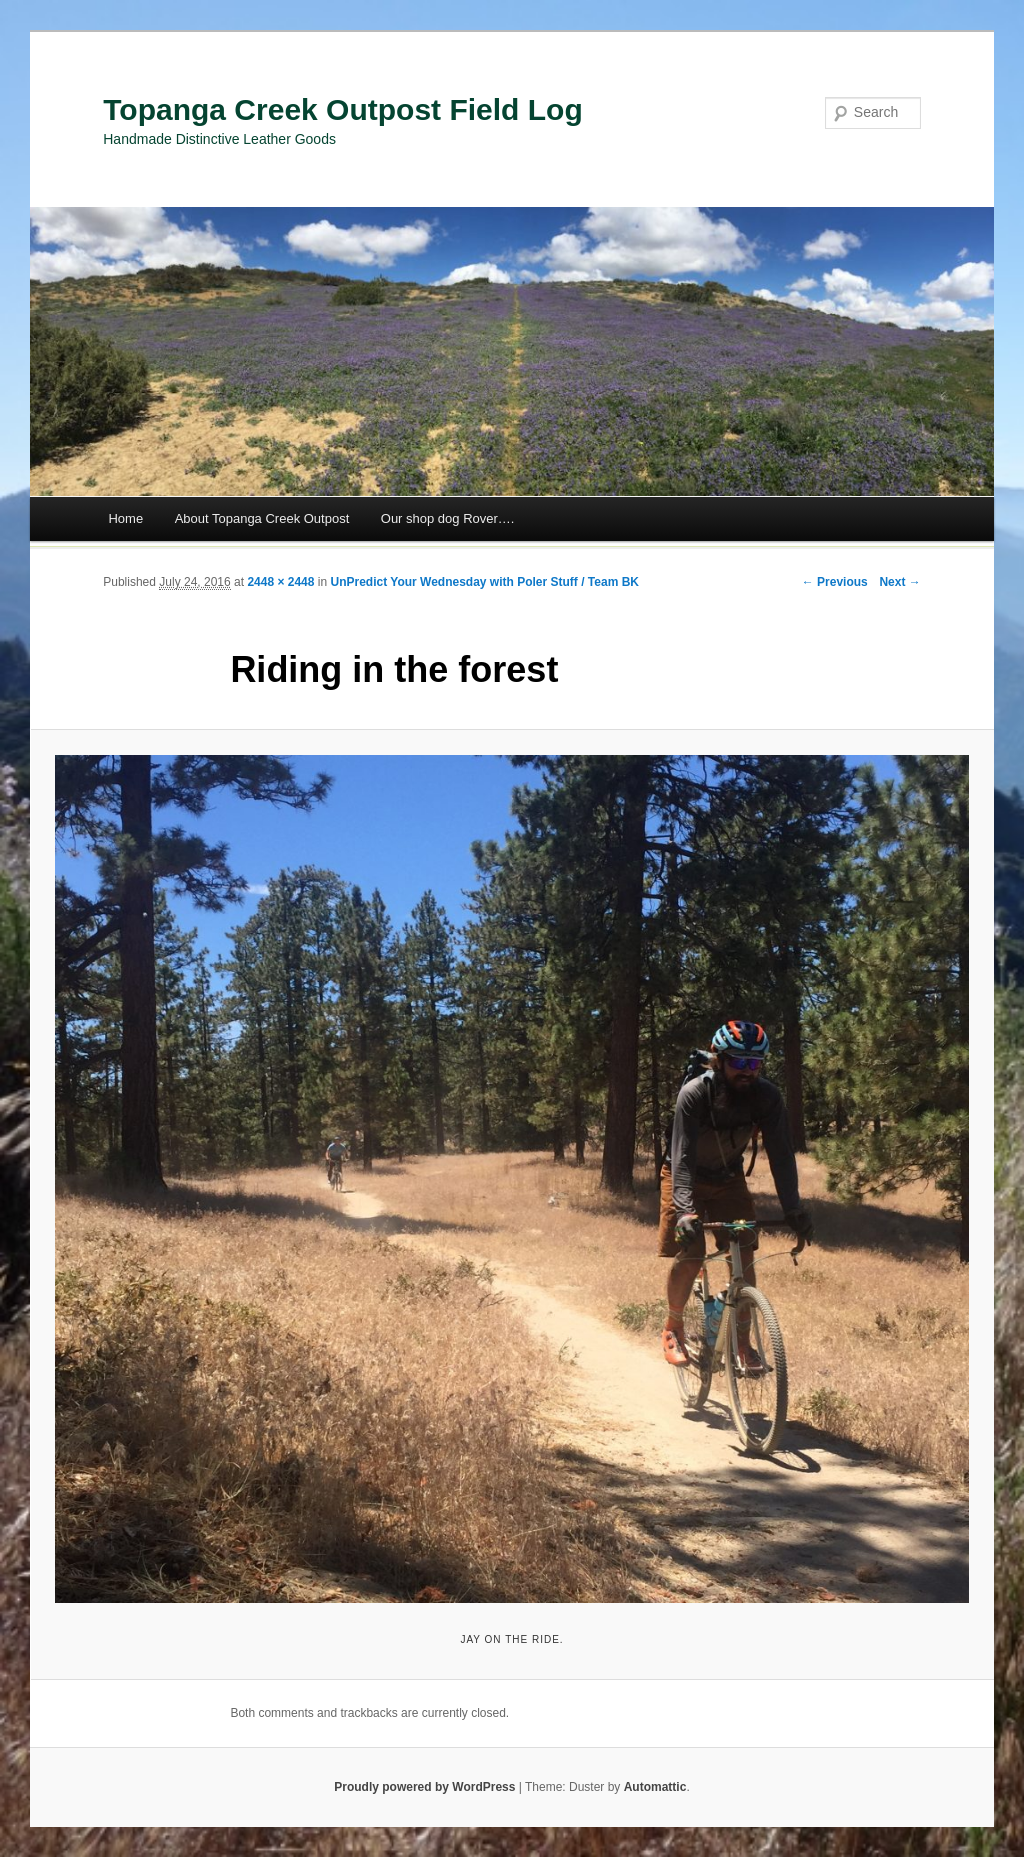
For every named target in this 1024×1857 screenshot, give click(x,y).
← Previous (835, 582)
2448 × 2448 (280, 582)
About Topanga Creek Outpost (262, 518)
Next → (899, 582)
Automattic (655, 1787)
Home (125, 518)
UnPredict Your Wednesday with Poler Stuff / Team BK (484, 582)
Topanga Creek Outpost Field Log (342, 109)
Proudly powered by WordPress (424, 1787)
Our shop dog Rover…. (448, 518)
